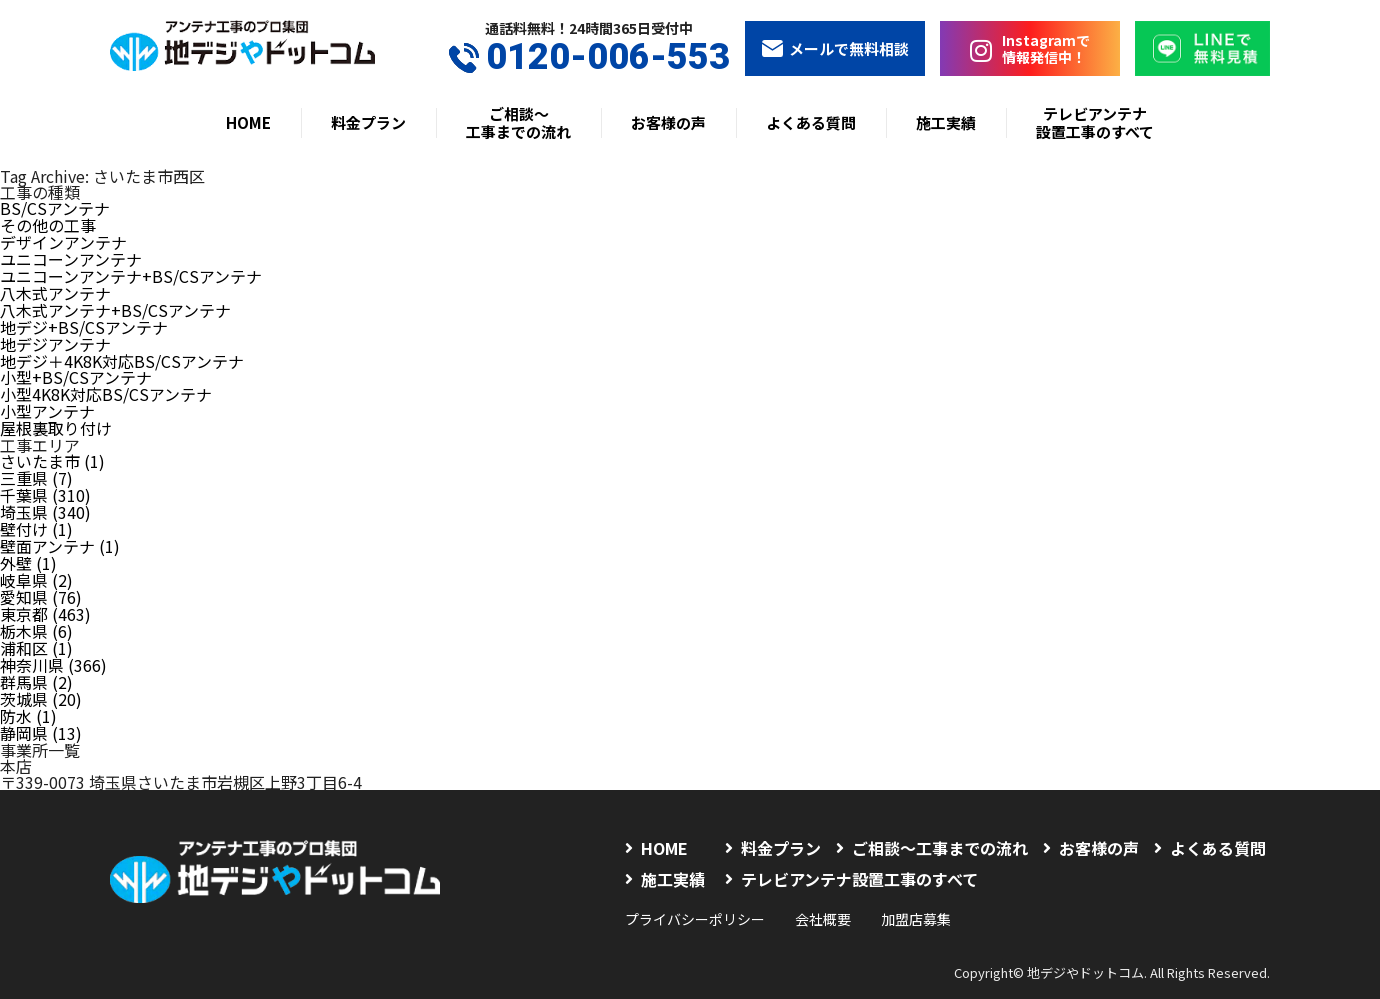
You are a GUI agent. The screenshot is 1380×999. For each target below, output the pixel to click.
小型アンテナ (47, 400)
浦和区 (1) (36, 624)
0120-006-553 (589, 57)
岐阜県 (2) (36, 560)
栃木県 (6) (36, 608)
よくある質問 (811, 122)
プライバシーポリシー (695, 889)
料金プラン (368, 122)
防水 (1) (28, 688)
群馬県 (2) (36, 656)
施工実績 (946, 122)
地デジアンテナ (55, 336)
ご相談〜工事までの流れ (518, 122)
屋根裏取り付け (56, 416)
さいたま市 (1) (52, 448)
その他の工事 (48, 224)
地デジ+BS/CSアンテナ (84, 320)
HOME (248, 122)
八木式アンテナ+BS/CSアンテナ (115, 304)
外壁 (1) (28, 544)
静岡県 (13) (41, 704)
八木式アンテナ (55, 288)
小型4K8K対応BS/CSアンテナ (106, 384)
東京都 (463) (45, 592)
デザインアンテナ (63, 240)
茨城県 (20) (41, 672)
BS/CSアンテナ (55, 208)
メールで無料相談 (835, 48)
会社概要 (823, 889)
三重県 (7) (36, 464)
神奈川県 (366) (53, 640)
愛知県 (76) (41, 576)
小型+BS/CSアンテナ (76, 368)
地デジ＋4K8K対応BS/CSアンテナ (122, 352)
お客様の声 (668, 122)
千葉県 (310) (45, 480)
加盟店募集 (916, 889)
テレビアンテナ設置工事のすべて (1095, 122)
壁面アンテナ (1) (60, 528)
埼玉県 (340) (45, 496)
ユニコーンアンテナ (71, 256)
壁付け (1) (36, 512)
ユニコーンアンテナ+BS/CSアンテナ (131, 272)
